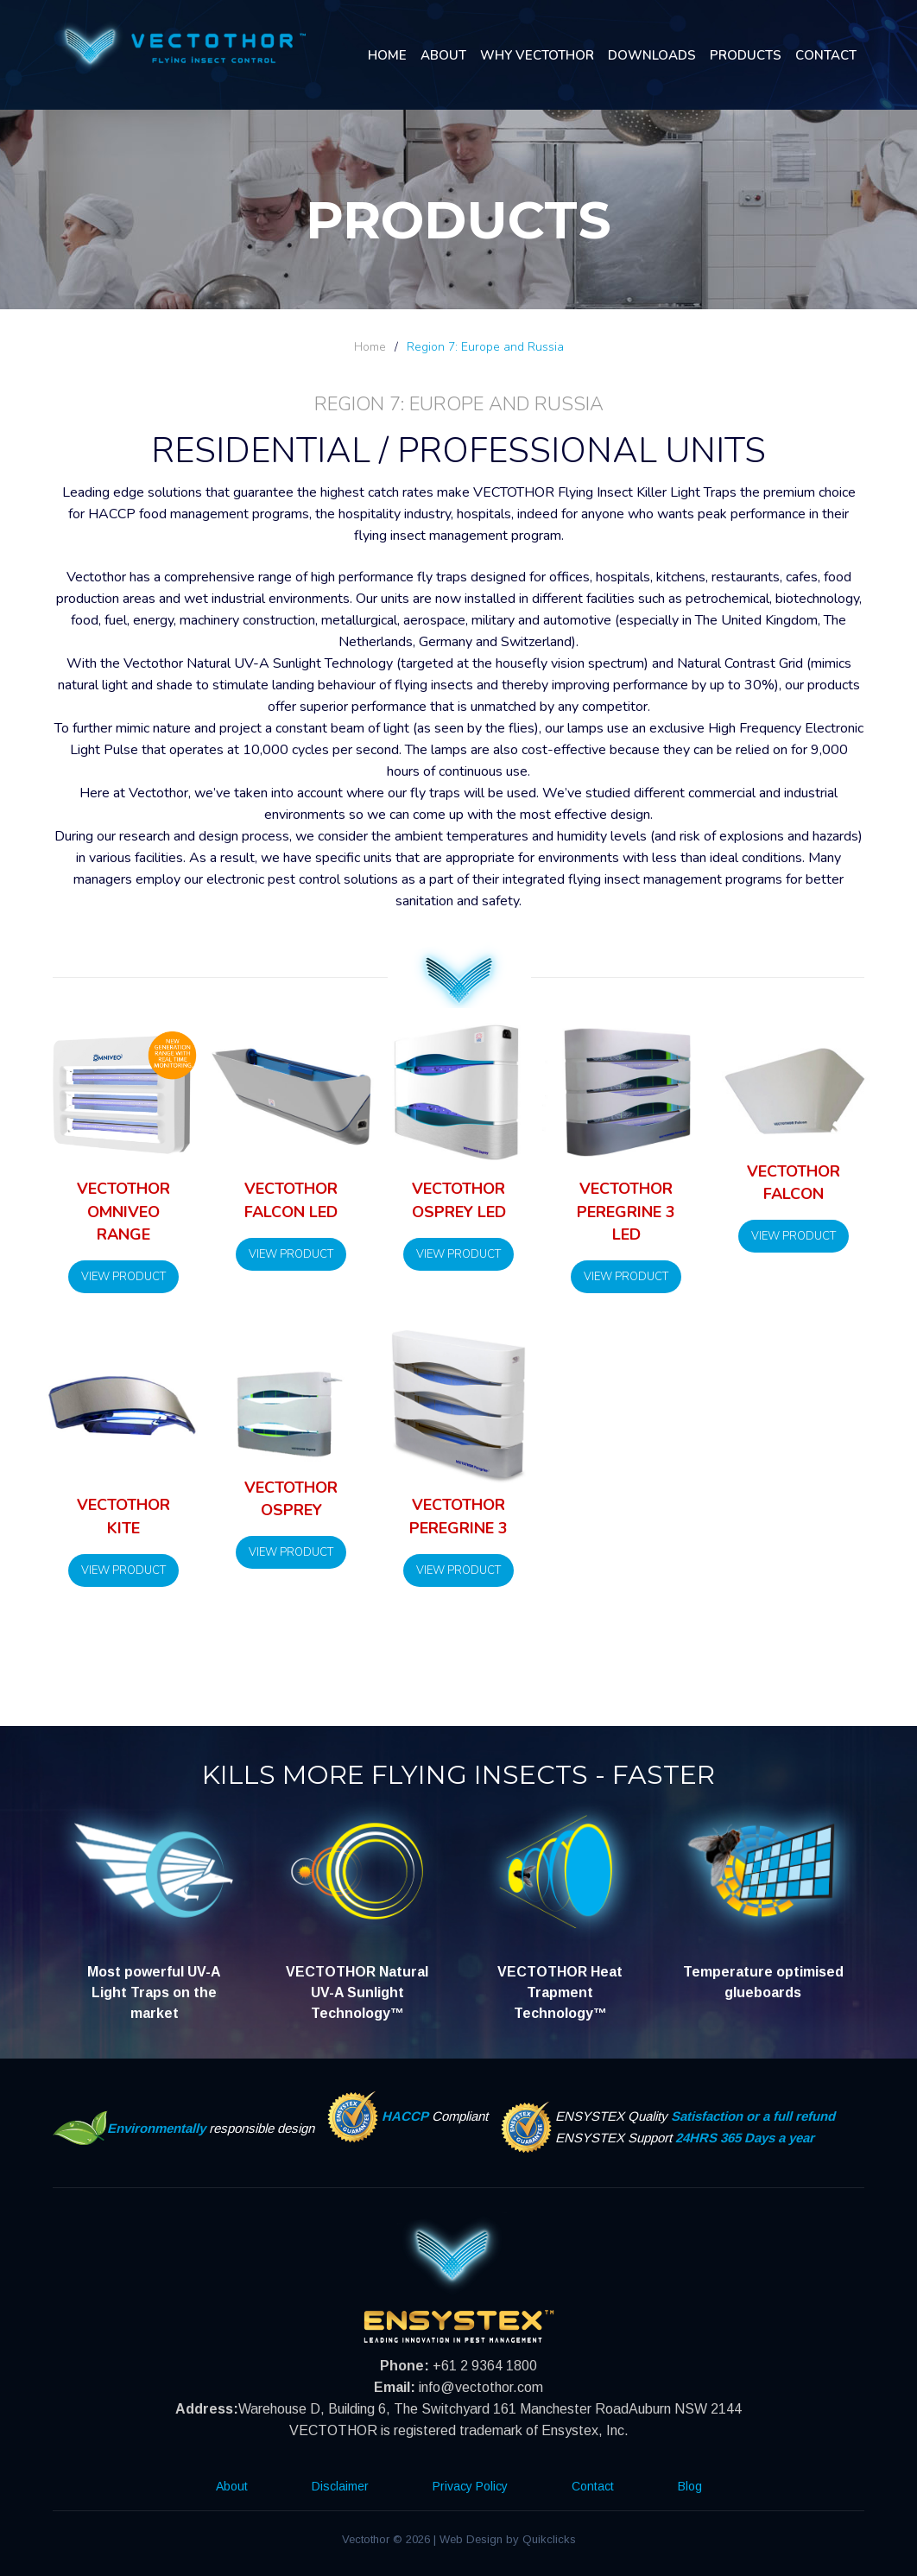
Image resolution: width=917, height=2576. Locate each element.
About (443, 55)
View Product (123, 1277)
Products (745, 55)
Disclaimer (340, 2486)
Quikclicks (549, 2539)
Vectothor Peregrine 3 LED (626, 1211)
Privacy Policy (470, 2486)
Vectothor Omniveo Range (123, 1211)
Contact (826, 55)
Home (387, 55)
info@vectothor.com (481, 2387)
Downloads (652, 55)
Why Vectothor (537, 55)
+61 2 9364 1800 (485, 2365)
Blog (690, 2486)
